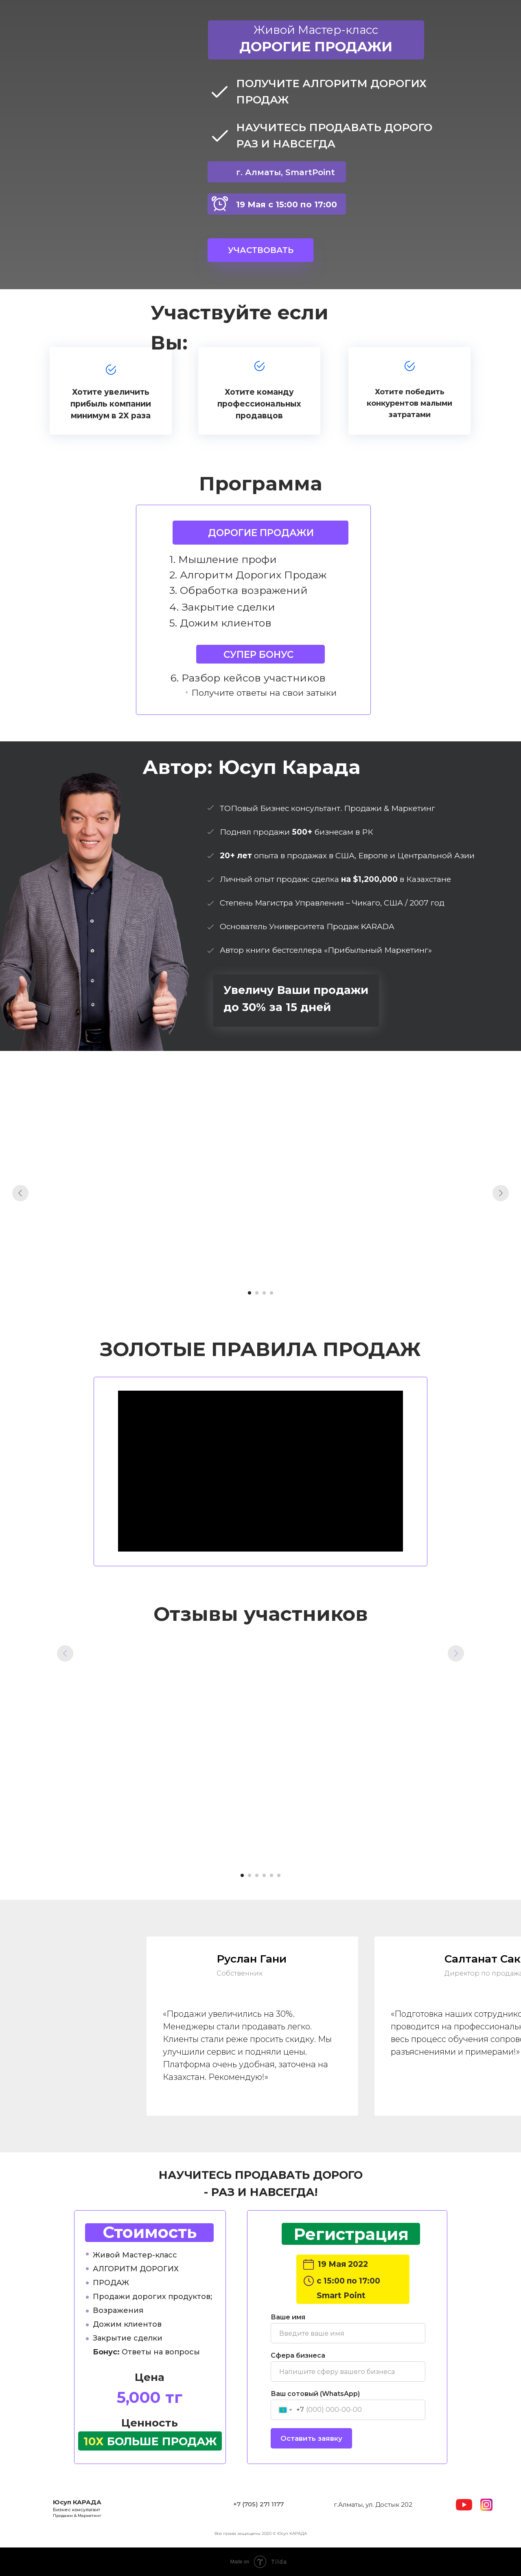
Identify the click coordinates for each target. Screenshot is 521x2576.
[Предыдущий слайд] (20, 1193)
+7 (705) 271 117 (256, 2504)
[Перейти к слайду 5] (271, 1875)
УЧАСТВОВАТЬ (260, 250)
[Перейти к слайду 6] (278, 1875)
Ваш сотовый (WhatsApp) (315, 2394)
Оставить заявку (311, 2438)
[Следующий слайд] (501, 1193)
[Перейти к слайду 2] (256, 1293)
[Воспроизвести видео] (260, 1749)
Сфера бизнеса (298, 2355)
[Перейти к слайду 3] (264, 1293)
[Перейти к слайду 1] (249, 1293)
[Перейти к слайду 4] (271, 1293)
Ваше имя (288, 2317)
